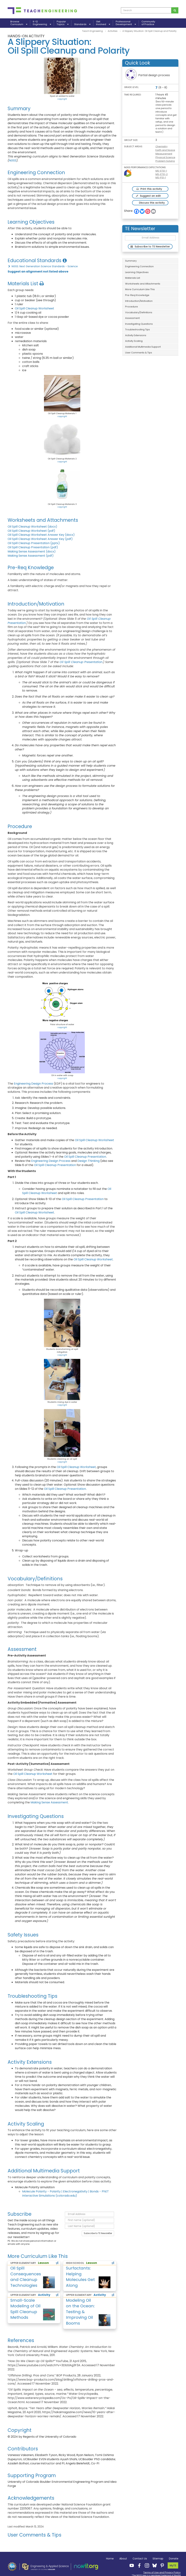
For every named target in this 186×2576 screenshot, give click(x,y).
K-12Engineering (42, 23)
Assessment (132, 318)
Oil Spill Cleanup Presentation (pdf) (33, 547)
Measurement (163, 153)
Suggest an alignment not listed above (38, 271)
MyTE (173, 2565)
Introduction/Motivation (139, 301)
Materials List (132, 278)
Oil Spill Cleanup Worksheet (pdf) (31, 531)
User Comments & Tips (138, 352)
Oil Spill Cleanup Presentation (81, 662)
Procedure (131, 306)
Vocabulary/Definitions (138, 312)
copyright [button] (62, 98)
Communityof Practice (148, 23)
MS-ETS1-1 (161, 171)
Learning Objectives (137, 272)
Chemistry (161, 146)
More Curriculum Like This (140, 289)
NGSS (12, 160)
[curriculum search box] (146, 10)
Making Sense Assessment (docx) (32, 551)
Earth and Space (165, 150)
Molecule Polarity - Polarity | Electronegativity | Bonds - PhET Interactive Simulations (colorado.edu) (65, 2193)
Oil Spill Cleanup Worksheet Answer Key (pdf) (40, 539)
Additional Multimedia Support (143, 346)
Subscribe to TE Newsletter (98, 2233)
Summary (131, 261)
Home (110, 2558)
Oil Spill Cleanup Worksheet (34, 308)
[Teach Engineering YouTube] (130, 2565)
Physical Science (165, 157)
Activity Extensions (135, 335)
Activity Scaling (134, 341)
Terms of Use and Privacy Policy (162, 2572)
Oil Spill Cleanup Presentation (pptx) (34, 543)
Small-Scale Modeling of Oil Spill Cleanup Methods (25, 2308)
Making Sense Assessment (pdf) (31, 556)
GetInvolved (103, 23)
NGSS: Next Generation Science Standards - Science (43, 266)
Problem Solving (165, 161)
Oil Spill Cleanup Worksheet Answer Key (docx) (41, 535)
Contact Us (140, 2558)
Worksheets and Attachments (142, 283)
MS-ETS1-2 (161, 174)
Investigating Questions (139, 324)
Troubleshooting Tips (137, 329)
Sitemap (158, 2558)
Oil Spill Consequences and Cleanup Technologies (25, 2276)
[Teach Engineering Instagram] (146, 2565)
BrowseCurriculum (18, 23)
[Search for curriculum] (174, 10)
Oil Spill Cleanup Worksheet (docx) (32, 526)
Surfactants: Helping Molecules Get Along (80, 2276)
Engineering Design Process (33, 1083)
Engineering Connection (139, 266)
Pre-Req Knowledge (137, 295)
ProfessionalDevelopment (126, 23)
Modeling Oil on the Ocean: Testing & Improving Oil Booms (80, 2311)
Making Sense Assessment (49, 1802)
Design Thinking (88, 1161)
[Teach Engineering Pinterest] (161, 2565)
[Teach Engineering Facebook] (138, 2565)
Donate (173, 2558)
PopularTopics (62, 23)
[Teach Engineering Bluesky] (153, 2565)
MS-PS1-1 (160, 177)
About (123, 2558)
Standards (82, 24)
